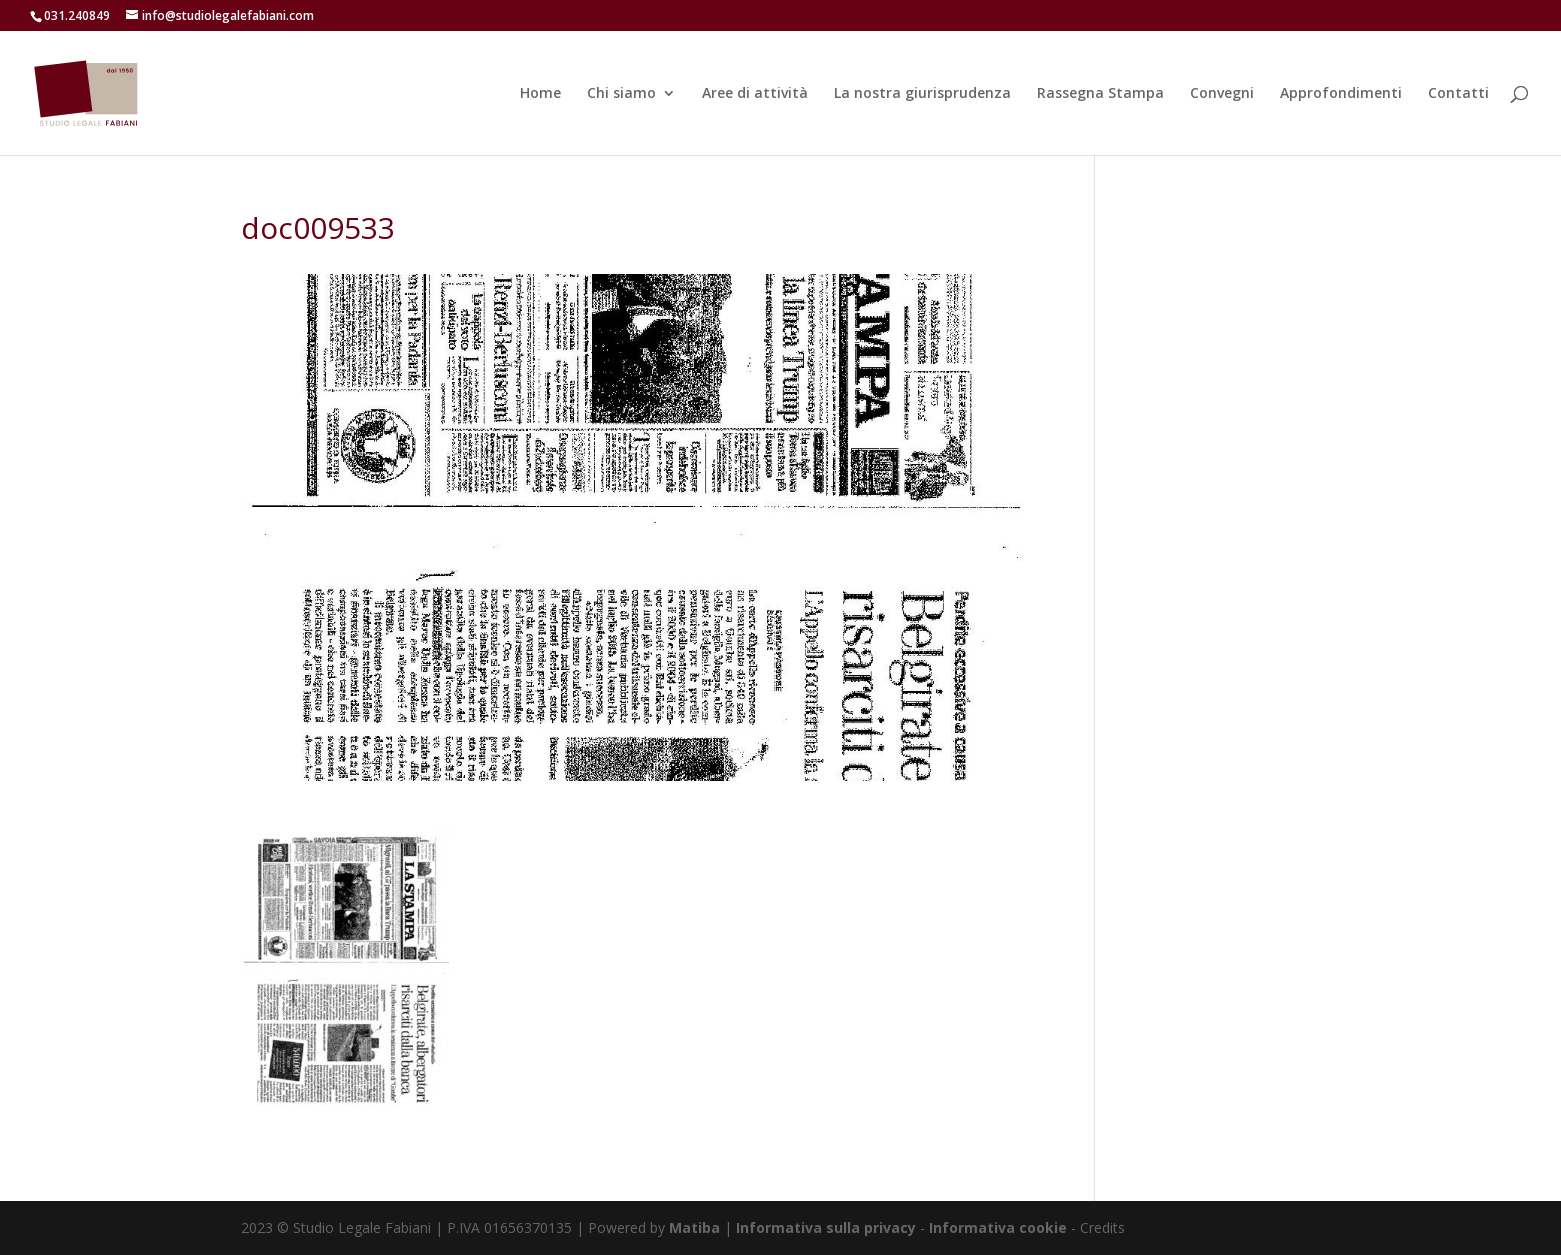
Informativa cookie (1000, 1227)
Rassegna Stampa (1100, 94)
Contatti (1458, 94)
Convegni (1222, 94)
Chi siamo (621, 94)
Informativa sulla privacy (826, 1227)
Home (540, 94)
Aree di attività (755, 94)
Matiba (694, 1227)
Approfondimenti (1341, 94)
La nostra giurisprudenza (922, 94)
